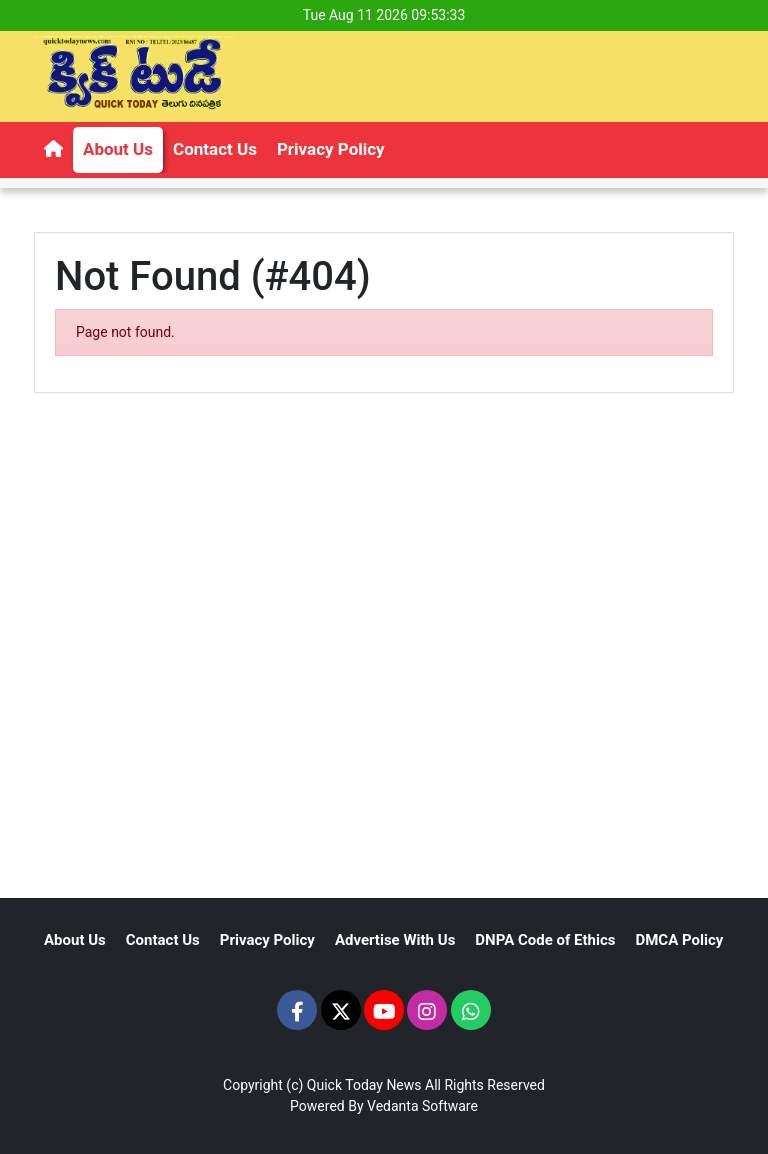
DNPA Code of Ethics (545, 940)
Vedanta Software (422, 1106)
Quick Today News (364, 1085)
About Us (118, 149)
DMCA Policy (679, 940)
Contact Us (215, 149)
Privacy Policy (331, 149)
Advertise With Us (395, 940)
